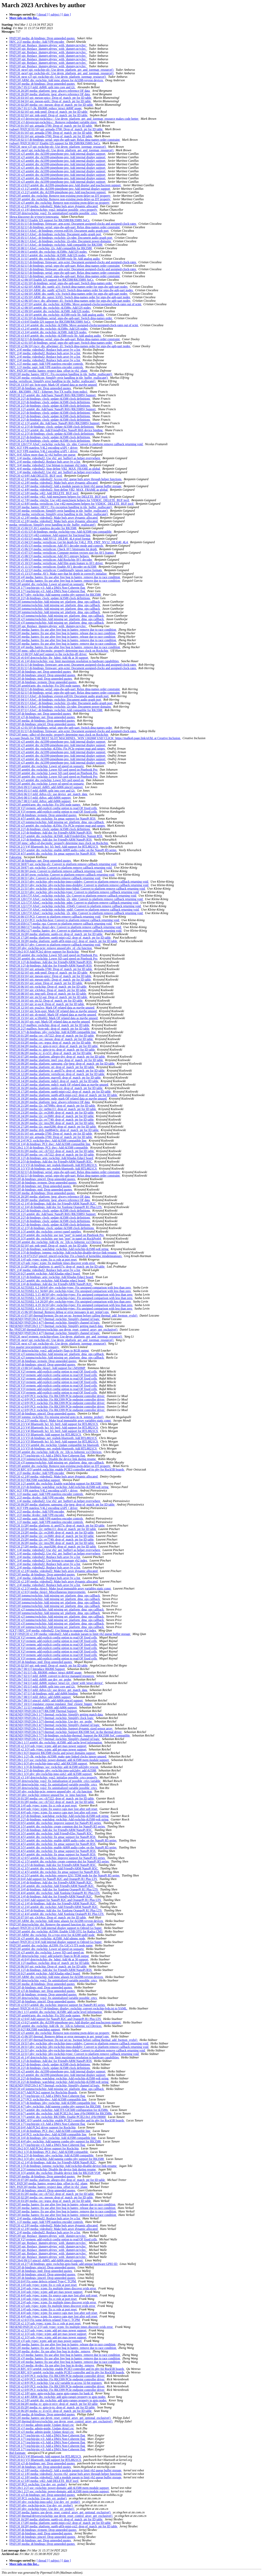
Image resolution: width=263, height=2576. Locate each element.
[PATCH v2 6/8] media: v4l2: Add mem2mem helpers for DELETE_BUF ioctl (58, 496)
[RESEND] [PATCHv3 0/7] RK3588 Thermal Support (43, 1711)
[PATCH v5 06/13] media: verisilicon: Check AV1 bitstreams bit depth (53, 549)
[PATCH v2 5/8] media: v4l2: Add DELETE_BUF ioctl (44, 493)
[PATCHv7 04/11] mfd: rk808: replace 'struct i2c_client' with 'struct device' (56, 1683)
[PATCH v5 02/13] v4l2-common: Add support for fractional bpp (50, 535)
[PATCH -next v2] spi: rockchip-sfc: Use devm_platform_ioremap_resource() (58, 76)
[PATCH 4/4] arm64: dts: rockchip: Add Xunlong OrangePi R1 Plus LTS (55, 1893)
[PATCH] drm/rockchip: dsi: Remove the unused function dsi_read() (52, 1924)
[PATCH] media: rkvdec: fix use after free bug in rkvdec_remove (50, 2351)
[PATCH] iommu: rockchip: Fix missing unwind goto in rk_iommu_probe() (56, 1417)
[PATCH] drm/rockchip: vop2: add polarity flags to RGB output (49, 1350)
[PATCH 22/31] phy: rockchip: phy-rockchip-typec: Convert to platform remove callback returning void (74, 892)
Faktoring (15, 857)
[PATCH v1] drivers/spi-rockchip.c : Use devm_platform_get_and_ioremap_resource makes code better (74, 118)
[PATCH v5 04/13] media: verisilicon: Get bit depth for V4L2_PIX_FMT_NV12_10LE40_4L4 (68, 542)
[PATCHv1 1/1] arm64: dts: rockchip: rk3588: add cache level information (56, 1742)
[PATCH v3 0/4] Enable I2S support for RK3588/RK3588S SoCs (50, 321)
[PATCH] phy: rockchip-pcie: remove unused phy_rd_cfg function (51, 948)
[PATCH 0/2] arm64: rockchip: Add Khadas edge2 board (45, 1273)
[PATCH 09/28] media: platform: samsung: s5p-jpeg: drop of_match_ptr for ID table (62, 1063)
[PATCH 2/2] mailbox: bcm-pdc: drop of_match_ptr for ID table (49, 1028)
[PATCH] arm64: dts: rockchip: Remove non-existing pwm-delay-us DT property (60, 195)
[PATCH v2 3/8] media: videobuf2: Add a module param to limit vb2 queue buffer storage (65, 486)
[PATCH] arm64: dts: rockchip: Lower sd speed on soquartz (46, 584)
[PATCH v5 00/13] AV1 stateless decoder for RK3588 (43, 528)
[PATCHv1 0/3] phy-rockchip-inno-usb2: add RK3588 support (48, 1763)
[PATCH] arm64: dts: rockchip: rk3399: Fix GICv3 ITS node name (51, 1945)
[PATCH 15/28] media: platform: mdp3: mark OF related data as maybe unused (59, 1084)
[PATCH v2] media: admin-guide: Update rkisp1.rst (41, 2431)
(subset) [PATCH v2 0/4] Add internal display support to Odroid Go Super (55, 1928)
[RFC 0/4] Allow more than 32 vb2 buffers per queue (42, 454)
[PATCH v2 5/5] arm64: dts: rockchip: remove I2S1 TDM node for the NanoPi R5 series (64, 1875)
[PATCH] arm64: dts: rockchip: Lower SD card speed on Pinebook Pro (53, 769)
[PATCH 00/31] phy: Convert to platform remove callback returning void (55, 878)
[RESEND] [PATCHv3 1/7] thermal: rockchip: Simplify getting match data (56, 1326)
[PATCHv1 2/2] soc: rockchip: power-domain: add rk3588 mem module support (59, 1760)
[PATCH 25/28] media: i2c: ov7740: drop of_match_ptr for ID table (51, 1119)
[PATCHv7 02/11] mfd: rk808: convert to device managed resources (52, 1676)
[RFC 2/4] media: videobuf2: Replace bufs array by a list (45, 349)
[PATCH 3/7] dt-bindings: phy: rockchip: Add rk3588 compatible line (53, 1032)
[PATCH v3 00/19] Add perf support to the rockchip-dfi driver (48, 654)
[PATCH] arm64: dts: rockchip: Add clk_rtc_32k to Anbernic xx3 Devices (55, 1242)
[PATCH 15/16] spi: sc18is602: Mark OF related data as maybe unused (53, 1018)
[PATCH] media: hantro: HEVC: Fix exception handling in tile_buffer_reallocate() (61, 374)
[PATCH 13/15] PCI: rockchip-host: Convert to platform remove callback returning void (64, 920)
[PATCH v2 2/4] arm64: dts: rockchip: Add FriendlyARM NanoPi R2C (54, 1907)
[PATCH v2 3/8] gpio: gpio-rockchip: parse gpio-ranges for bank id (51, 2393)
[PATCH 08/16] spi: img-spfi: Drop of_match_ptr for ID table (48, 993)
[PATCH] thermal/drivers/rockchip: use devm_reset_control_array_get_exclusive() (61, 2421)
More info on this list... (24, 18)
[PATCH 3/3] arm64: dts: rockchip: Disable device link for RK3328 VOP (55, 2173)
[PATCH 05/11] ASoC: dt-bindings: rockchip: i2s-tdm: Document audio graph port (61, 237)
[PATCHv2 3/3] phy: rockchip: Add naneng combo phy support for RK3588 (56, 2159)
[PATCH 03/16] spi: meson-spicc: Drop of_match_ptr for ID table (50, 97)
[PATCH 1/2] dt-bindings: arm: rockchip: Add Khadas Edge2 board (51, 1158)
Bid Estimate (17, 2452)
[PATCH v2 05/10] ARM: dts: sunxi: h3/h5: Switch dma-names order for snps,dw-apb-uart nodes (70, 297)
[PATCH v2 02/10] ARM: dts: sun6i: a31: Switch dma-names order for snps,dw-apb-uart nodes (68, 286)
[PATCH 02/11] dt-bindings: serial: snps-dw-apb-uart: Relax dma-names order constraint (64, 139)
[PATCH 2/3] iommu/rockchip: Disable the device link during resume (53, 1459)
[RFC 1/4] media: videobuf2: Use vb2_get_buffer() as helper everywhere (55, 458)
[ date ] (66, 14)
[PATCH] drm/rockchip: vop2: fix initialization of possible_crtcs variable (55, 1781)
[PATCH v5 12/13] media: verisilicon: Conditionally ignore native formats (56, 570)
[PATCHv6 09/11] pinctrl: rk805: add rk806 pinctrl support (46, 787)
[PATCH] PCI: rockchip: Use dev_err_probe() (38, 2484)
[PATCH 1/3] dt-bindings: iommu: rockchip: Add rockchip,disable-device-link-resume (63, 1252)
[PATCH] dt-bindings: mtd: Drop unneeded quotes (41, 678)
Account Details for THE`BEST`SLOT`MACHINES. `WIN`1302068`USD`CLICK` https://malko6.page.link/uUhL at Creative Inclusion (95, 738)
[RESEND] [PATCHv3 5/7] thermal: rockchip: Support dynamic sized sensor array (61, 1728)
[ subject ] (55, 14)
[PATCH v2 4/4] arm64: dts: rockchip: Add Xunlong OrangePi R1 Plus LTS (56, 1914)
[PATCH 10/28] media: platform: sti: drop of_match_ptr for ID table (52, 1067)
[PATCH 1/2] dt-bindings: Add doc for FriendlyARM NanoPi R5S (50, 832)
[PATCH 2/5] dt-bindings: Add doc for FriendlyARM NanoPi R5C (51, 1161)
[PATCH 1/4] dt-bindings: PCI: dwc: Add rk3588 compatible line (50, 1144)
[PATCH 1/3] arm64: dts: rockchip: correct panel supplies (45, 1231)
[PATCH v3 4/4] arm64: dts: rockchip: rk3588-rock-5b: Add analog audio (55, 335)
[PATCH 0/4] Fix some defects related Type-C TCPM (43, 2281)
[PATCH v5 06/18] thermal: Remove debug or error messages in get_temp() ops (59, 1312)
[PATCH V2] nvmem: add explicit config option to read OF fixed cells (53, 808)
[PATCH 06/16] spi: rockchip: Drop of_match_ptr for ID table (48, 986)
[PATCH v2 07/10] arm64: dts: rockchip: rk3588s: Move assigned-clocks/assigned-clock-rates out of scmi (75, 304)
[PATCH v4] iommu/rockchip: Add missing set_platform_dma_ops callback (56, 1627)
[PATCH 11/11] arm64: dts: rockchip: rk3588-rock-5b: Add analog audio (55, 258)
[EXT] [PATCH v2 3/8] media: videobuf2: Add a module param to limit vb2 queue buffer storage (70, 1634)
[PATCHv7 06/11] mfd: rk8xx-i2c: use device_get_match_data (48, 1690)
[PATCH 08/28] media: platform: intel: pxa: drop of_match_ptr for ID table (56, 1060)
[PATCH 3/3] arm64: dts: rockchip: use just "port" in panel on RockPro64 (55, 1238)
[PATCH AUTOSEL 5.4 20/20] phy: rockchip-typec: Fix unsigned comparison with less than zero (70, 1301)
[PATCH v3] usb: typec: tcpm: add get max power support (45, 2341)
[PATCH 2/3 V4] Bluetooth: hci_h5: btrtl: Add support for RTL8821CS (54, 846)
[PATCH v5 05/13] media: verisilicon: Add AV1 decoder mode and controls (56, 545)
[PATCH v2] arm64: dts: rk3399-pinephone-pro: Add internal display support (57, 153)
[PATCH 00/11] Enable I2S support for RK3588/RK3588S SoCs (49, 220)
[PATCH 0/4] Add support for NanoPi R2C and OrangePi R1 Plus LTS (53, 1879)
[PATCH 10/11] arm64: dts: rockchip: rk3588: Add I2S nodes (47, 255)
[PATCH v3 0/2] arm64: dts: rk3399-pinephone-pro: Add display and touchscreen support (65, 185)
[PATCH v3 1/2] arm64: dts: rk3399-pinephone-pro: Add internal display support (60, 188)
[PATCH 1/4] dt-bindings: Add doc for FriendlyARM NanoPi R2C (51, 1284)
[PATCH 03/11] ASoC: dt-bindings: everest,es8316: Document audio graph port (59, 230)
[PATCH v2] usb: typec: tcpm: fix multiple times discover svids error (52, 1263)
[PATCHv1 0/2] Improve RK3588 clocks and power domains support (52, 1753)
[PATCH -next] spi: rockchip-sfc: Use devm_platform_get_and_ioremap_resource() (61, 69)
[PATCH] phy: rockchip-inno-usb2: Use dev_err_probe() (45, 2501)
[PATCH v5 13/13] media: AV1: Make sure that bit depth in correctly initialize (58, 573)
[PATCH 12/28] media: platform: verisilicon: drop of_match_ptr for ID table (57, 1074)
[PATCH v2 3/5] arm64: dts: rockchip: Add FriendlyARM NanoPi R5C (54, 1868)
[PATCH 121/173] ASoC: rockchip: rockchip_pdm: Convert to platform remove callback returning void (74, 902)
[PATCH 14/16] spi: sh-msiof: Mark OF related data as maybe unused (53, 1014)
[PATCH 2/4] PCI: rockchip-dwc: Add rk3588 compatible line (48, 1140)
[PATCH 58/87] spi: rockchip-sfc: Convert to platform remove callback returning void (63, 864)
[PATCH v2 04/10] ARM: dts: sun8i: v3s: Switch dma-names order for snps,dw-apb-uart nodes (68, 293)
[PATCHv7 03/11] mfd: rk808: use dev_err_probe (40, 1679)
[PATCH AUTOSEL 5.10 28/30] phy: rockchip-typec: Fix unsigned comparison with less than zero (71, 1298)
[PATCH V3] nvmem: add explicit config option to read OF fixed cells (53, 811)
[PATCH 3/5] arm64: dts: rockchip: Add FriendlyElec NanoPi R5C (51, 1833)
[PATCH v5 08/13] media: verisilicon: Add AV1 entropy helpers (49, 556)
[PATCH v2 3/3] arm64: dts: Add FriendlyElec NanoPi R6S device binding (56, 430)
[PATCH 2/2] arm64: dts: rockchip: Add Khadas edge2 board (47, 1280)
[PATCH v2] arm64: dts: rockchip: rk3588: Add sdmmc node (47, 1938)
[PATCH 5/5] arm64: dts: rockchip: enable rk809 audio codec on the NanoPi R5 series (63, 850)
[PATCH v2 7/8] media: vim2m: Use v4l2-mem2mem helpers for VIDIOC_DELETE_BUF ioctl (69, 500)
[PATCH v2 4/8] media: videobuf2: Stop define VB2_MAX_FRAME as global (58, 489)
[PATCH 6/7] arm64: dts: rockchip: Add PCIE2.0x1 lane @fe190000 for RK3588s (60, 2113)
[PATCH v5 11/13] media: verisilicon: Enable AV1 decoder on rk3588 (53, 566)
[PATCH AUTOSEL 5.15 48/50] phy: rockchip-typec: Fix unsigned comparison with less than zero (71, 1294)
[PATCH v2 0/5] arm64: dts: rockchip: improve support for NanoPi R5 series (57, 1858)
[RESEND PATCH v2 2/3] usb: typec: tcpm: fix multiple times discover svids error (61, 2327)
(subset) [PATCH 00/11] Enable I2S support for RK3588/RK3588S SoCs (55, 143)
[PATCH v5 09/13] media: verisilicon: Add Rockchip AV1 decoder (51, 559)
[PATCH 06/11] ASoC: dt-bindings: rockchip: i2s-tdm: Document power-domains (60, 241)
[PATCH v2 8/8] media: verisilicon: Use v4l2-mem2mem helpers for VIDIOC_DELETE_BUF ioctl (71, 503)
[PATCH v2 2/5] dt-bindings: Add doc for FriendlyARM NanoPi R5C (53, 1865)
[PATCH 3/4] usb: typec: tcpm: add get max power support (46, 2292)
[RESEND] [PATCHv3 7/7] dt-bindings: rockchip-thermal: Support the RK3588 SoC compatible (69, 1735)
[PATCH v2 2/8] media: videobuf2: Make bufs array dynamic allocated (53, 206)
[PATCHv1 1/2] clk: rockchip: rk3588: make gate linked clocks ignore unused (58, 1756)
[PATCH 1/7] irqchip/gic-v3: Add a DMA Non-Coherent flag (47, 587)
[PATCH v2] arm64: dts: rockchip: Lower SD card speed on (46, 780)
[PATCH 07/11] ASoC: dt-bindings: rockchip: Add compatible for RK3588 (56, 244)
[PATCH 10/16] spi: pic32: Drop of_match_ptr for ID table (46, 1000)
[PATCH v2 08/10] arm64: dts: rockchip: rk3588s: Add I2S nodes (50, 307)
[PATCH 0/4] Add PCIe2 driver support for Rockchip (42, 2127)
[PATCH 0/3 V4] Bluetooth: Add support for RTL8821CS (45, 2456)
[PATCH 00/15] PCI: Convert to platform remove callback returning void (55, 916)
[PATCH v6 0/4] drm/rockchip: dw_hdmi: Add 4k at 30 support (49, 657)
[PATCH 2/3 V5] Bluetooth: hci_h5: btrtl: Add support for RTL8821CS (54, 1441)
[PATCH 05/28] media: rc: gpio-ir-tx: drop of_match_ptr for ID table (52, 1049)
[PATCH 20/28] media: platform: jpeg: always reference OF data (49, 90)
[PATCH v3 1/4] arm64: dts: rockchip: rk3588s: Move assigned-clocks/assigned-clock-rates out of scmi (74, 325)
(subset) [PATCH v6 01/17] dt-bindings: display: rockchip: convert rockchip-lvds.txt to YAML (68, 2008)
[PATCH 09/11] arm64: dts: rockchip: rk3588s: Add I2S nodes (48, 251)
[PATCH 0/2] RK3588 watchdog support (35, 1480)
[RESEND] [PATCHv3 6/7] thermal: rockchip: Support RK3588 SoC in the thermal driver (65, 1732)
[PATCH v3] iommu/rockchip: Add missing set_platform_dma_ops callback (56, 622)
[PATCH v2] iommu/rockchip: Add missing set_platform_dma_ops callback (56, 615)
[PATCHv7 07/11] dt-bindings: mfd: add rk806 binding (44, 1693)
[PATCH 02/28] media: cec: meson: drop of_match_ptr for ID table (51, 104)
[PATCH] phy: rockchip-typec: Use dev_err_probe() (42, 2508)
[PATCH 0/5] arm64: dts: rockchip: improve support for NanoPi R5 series (55, 1823)
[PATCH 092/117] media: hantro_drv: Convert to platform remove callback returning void (65, 930)
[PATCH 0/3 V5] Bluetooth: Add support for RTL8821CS (45, 1434)
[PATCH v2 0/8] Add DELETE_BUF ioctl (36, 475)
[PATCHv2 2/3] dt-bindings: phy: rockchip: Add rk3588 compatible (51, 2155)
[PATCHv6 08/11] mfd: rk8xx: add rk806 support (40, 797)
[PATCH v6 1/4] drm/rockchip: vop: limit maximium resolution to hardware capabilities (64, 661)
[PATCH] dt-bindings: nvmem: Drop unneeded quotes (43, 682)
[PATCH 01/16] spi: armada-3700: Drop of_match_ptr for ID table (51, 125)
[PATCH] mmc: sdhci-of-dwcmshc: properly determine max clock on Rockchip (59, 650)
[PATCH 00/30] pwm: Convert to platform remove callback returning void (55, 871)
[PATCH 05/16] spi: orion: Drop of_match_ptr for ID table (46, 983)
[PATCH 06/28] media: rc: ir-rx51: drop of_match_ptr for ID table (50, 1053)
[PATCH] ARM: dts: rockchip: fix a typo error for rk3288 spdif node (52, 1935)
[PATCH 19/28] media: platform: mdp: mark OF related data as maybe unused (58, 1098)
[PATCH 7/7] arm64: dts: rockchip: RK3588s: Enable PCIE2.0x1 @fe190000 (57, 2117)
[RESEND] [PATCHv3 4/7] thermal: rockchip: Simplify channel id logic (54, 1319)
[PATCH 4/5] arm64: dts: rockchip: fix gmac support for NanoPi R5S (52, 818)
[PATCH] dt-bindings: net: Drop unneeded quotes (40, 388)
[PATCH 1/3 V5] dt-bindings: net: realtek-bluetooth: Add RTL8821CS (53, 1165)
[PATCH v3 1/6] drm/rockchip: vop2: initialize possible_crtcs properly (53, 209)
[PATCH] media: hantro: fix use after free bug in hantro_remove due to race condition (63, 629)
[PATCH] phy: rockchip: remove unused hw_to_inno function (48, 1795)
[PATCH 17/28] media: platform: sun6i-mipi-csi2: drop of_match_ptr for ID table (60, 937)
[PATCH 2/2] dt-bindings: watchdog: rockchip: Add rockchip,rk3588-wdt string (59, 1249)
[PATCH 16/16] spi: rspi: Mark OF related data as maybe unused (49, 1021)
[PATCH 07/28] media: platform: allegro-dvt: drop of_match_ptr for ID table (57, 1056)
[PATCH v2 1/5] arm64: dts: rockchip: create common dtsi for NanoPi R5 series (59, 1861)
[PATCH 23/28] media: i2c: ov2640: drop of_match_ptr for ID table (51, 1112)
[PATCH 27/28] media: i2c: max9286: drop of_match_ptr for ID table (53, 1126)
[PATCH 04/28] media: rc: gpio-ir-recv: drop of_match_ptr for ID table (53, 1046)
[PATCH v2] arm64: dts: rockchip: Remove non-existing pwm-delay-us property (59, 202)
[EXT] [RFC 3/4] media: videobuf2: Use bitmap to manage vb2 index (53, 1630)
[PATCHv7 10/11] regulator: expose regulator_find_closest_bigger (51, 1704)
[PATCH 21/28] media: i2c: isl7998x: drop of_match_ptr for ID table (52, 1105)
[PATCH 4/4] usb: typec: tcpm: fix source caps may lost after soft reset (53, 1809)
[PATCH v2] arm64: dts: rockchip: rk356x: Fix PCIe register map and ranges (57, 748)
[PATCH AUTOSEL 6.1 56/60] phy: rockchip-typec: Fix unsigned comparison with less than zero (70, 1291)
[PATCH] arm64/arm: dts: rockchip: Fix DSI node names (45, 685)
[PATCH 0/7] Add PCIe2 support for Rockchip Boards (43, 2092)
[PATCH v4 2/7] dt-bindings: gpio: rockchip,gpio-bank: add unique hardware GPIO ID (63, 2264)
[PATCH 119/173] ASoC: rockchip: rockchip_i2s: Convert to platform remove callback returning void (73, 895)
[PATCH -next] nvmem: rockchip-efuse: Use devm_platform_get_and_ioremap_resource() (66, 1336)
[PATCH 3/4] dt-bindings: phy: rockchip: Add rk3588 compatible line (53, 2138)
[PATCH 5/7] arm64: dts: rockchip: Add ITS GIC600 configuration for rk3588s (59, 2110)
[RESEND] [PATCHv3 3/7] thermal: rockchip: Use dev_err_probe (51, 1721)
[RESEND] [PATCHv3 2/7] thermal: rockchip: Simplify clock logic (51, 1718)
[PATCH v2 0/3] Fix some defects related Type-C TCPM (45, 2320)
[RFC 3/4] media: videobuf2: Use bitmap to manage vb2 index (48, 465)
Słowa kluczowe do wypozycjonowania (34, 216)
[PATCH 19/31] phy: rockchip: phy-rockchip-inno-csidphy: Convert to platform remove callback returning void (79, 881)
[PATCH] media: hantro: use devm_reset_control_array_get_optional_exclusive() (60, 2417)
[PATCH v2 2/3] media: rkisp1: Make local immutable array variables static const (60, 1420)
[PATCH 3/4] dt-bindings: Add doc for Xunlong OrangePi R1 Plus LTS (54, 1889)
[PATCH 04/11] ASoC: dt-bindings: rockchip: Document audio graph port (55, 234)
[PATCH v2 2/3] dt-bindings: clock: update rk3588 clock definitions (52, 426)
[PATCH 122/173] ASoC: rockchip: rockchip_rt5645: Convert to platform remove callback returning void (75, 906)
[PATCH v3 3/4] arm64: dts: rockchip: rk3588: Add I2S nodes (48, 332)
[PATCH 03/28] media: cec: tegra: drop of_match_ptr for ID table (50, 1042)
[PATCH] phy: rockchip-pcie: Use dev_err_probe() (41, 2505)
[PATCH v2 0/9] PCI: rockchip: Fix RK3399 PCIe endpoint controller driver (57, 1396)
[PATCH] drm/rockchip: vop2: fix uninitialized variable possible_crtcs (53, 213)
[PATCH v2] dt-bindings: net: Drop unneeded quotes (42, 717)
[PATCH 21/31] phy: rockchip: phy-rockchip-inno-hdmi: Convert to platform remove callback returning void (77, 888)
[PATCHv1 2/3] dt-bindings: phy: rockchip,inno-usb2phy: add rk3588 (53, 1770)
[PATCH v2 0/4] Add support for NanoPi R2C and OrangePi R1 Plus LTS (55, 1900)
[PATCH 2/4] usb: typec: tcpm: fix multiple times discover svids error (53, 2288)
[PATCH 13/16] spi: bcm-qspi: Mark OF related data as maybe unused (53, 384)
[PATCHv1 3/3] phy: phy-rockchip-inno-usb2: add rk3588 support (50, 1774)
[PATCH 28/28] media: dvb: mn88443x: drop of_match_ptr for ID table (54, 1130)
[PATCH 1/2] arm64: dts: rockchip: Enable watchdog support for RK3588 (55, 1483)
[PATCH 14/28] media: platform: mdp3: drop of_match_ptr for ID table (54, 1081)
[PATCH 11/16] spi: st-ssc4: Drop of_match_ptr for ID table (47, 1004)
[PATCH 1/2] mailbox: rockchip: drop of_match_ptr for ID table (49, 1025)
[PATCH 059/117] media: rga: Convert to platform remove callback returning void (60, 923)
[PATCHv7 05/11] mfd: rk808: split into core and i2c (42, 87)
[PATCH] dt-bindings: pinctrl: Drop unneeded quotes (42, 675)
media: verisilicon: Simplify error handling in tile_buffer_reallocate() (52, 381)
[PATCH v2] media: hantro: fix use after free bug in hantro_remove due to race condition (65, 2355)
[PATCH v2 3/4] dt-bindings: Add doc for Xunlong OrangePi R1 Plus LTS (55, 1207)
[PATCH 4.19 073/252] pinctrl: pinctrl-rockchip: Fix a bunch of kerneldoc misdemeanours (65, 1256)
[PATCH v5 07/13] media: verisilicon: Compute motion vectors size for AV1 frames (61, 552)
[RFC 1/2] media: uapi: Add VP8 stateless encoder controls (46, 363)
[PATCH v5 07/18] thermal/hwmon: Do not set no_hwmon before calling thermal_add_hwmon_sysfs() (73, 1315)
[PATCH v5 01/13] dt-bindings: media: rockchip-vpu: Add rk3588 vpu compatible (60, 531)
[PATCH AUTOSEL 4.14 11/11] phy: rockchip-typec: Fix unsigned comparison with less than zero (71, 1308)
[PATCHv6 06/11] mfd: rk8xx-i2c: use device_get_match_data (48, 794)
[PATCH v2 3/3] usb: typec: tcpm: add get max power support (48, 1746)
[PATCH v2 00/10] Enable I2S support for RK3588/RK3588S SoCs (51, 279)
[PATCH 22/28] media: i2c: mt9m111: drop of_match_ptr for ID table (53, 1109)
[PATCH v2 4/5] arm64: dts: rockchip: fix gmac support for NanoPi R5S (54, 1872)
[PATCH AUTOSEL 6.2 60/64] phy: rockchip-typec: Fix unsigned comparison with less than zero (70, 1287)
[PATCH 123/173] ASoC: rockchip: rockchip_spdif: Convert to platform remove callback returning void (74, 909)
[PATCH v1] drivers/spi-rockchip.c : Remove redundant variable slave (53, 122)
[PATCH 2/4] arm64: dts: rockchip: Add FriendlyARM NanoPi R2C (52, 1886)
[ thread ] (42, 14)
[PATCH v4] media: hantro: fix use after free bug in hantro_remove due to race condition (65, 577)
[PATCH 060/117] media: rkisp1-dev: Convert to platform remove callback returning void (65, 927)
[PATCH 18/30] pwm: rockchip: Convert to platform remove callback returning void (62, 874)
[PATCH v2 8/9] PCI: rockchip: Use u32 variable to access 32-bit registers (55, 2383)
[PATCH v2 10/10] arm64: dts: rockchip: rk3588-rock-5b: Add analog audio (57, 314)
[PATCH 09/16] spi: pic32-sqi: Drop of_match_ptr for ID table (48, 997)
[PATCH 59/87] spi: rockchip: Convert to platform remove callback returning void (60, 867)
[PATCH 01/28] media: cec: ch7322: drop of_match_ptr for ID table (52, 1035)
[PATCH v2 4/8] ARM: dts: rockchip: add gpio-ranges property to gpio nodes (57, 2396)
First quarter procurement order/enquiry (34, 1347)
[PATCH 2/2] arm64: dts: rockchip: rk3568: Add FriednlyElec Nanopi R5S (56, 836)
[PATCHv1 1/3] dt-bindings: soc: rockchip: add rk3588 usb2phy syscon (54, 1767)
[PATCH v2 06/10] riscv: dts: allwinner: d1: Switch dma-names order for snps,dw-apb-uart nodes (70, 300)
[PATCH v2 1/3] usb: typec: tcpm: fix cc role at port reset (45, 2323)
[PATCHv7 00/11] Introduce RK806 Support (37, 1669)
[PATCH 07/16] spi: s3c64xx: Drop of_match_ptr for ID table (48, 990)
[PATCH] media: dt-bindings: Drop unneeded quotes (42, 38)
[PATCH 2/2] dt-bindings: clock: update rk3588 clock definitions (50, 398)
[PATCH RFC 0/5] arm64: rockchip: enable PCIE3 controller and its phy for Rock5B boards (67, 1469)
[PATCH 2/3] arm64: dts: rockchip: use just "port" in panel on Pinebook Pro (56, 1235)
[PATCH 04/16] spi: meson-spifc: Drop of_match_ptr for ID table (50, 101)
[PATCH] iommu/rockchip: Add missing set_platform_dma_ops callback (55, 601)
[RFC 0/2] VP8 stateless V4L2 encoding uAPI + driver (43, 447)
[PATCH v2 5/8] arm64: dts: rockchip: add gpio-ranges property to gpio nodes (58, 2400)
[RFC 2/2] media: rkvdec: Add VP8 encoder (37, 41)
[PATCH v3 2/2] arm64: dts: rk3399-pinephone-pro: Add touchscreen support (57, 192)
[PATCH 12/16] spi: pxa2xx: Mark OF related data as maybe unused (52, 1007)
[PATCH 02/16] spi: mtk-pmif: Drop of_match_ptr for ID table (48, 111)
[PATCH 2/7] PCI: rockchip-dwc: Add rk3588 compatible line (48, 2099)
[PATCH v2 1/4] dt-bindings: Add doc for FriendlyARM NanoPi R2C (53, 1203)
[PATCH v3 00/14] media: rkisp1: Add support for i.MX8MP (47, 1368)
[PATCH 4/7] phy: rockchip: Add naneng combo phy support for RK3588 (55, 594)
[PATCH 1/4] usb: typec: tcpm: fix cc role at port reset (43, 1259)
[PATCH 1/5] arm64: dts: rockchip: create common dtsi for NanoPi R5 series (57, 1826)
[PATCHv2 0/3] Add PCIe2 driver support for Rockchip (44, 951)
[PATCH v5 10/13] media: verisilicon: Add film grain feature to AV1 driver (56, 563)
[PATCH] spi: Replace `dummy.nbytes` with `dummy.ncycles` (48, 45)
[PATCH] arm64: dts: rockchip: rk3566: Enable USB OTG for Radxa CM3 (56, 1931)
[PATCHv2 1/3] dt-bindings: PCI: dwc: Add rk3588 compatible (49, 1147)
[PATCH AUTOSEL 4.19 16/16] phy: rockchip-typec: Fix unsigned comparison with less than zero (71, 1305)
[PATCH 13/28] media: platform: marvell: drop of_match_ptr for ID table (55, 1077)
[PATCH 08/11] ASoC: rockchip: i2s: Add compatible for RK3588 (51, 248)
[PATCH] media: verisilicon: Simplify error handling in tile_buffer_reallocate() (58, 377)
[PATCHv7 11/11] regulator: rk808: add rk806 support (43, 1707)
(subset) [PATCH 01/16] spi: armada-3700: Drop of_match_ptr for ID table (56, 129)
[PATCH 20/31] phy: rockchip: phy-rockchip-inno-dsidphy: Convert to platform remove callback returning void (79, 885)
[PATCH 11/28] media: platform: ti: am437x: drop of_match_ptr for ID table (57, 1070)
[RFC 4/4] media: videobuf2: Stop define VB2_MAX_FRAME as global (55, 468)
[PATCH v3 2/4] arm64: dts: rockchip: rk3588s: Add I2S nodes (48, 328)
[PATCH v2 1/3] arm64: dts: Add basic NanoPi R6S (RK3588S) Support (54, 423)
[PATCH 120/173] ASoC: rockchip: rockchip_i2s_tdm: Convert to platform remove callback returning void (76, 444)
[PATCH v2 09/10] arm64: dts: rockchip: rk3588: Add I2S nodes (49, 311)
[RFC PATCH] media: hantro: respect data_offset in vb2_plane (48, 370)
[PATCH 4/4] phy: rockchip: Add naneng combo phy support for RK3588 (55, 2141)
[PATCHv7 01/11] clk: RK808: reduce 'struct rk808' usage (45, 108)
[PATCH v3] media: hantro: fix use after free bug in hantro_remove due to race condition (65, 580)
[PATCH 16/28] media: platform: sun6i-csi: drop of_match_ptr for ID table (56, 934)
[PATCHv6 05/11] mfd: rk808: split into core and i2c (42, 790)
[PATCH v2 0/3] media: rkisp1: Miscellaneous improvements (47, 1592)
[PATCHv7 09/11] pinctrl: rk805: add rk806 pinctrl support (46, 1700)
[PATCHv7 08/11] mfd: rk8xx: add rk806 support (40, 801)
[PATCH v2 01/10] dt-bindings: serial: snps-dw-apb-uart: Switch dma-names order (61, 283)
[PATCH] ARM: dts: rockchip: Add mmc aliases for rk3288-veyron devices (56, 80)
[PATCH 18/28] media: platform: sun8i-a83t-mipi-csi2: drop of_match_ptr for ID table (63, 941)
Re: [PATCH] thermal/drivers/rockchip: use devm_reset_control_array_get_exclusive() (63, 1329)
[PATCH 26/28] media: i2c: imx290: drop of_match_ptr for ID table (52, 1123)
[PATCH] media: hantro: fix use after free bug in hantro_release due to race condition (62, 633)
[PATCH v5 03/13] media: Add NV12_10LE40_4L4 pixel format (50, 538)
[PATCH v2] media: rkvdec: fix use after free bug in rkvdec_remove (52, 2365)
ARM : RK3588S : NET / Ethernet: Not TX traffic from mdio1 (48, 391)
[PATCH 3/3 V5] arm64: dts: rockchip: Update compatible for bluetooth (54, 1445)
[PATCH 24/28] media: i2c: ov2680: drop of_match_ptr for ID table (51, 1116)
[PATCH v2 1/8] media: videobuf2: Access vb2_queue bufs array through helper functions (65, 479)
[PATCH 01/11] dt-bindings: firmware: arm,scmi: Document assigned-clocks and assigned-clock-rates (73, 223)
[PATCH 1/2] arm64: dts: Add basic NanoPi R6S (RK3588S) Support (52, 395)
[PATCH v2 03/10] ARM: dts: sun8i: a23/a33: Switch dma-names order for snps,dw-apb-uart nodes (71, 290)
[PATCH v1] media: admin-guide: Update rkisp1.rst (41, 2424)
